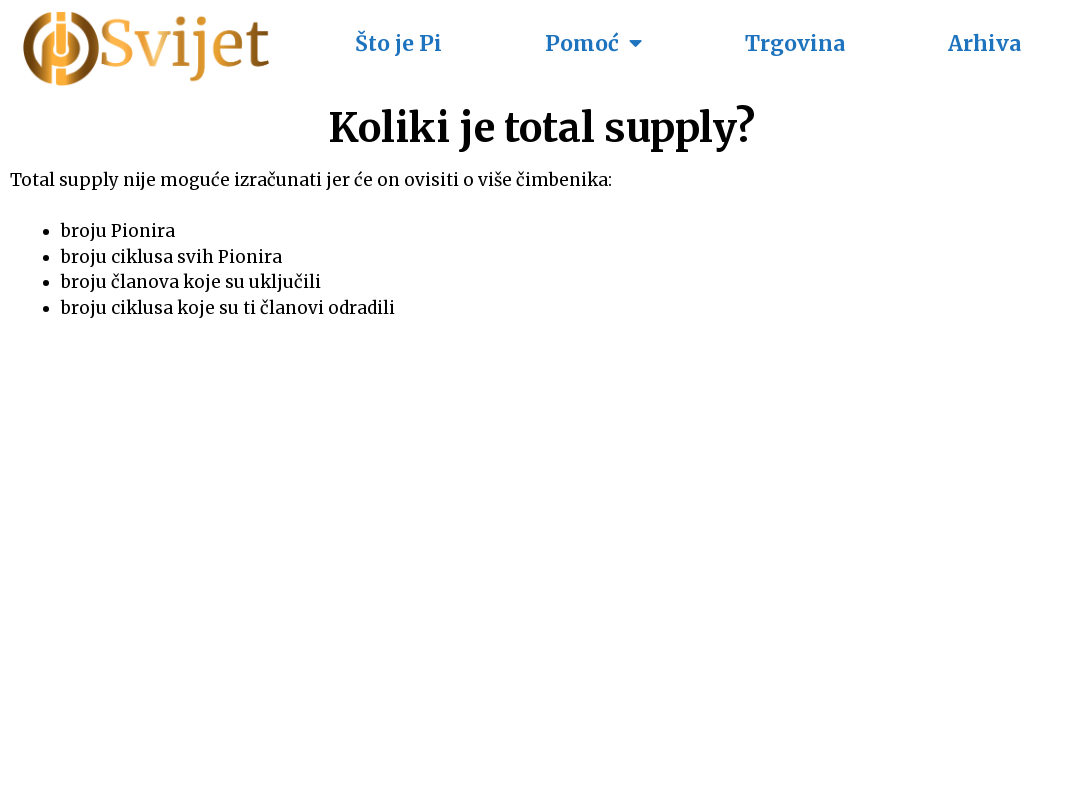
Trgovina (795, 43)
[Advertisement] (541, 538)
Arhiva (984, 43)
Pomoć (593, 43)
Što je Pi (398, 43)
